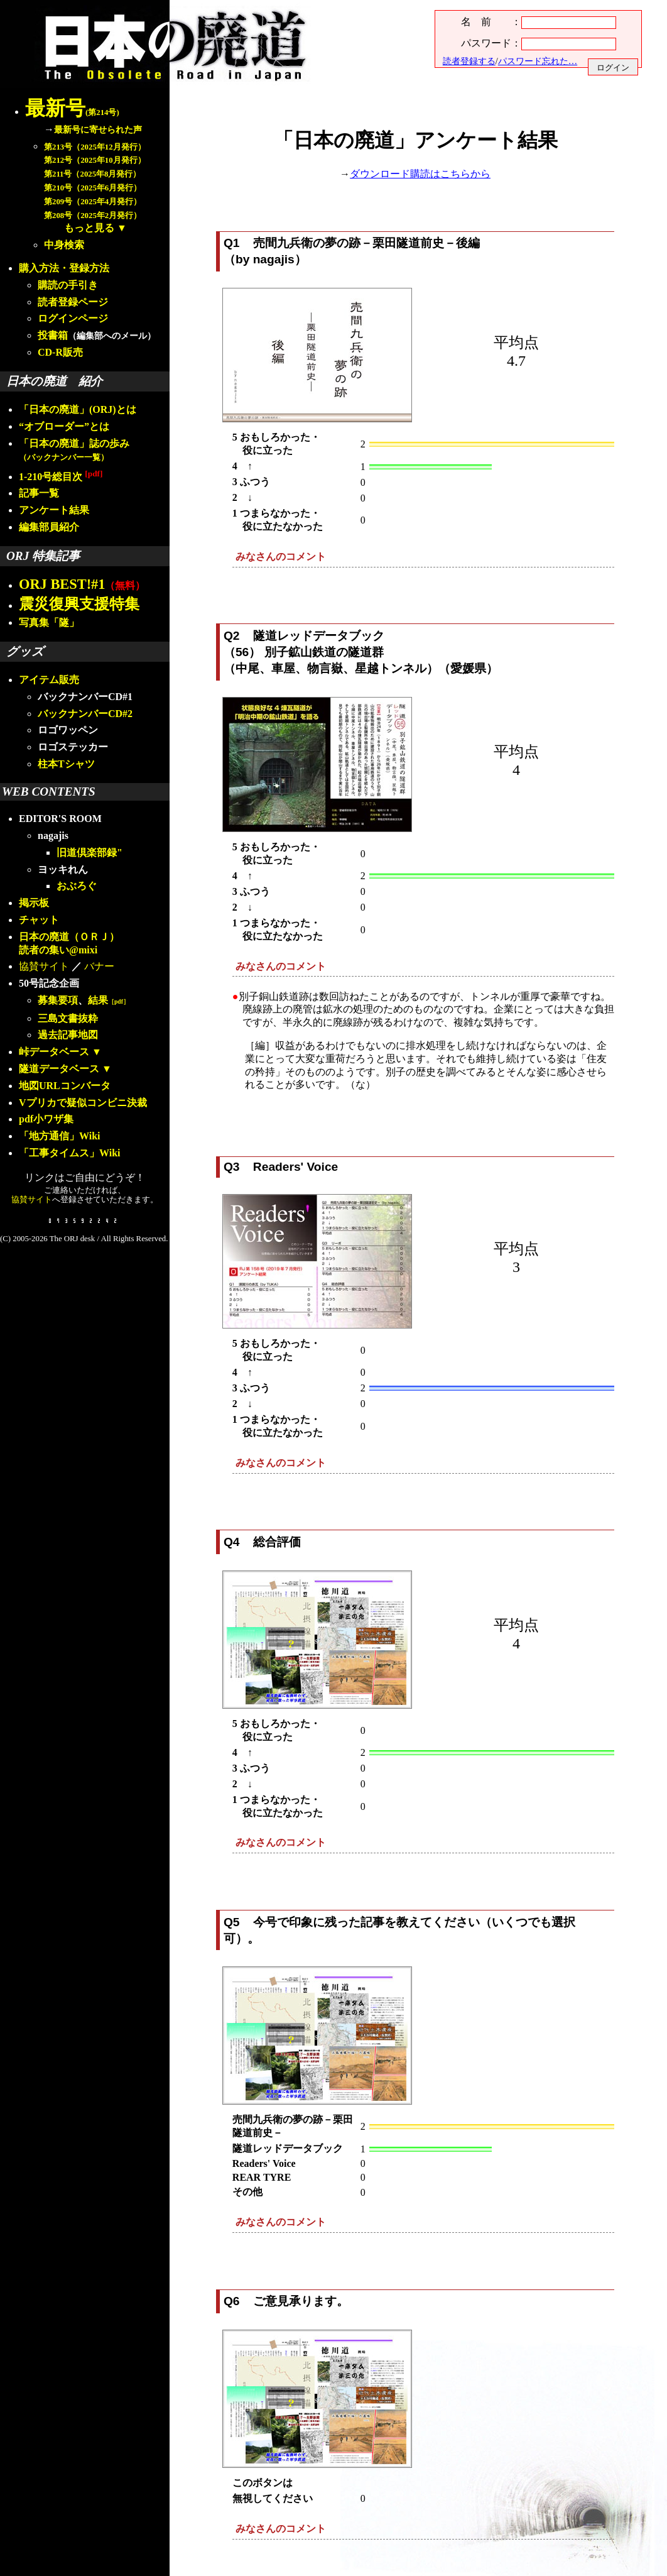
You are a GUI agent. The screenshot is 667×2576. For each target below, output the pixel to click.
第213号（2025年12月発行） (95, 147)
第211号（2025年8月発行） (92, 174)
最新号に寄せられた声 (98, 129)
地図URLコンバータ (65, 1085)
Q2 (232, 635)
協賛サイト (44, 966)
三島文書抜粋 (68, 1018)
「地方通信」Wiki (59, 1136)
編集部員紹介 (49, 527)
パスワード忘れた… (537, 61)
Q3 (232, 1166)
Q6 (232, 2301)
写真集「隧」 (49, 622)
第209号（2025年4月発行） (92, 201)
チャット (39, 919)
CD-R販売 (60, 352)
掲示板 (34, 902)
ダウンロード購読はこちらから (420, 173)
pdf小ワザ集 (46, 1119)
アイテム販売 (49, 679)
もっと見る (89, 227)
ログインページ (73, 318)
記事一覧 (39, 493)
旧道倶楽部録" (89, 852)
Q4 (232, 1541)
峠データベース (54, 1051)
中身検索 (64, 244)
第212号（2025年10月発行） (95, 160)
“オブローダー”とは (64, 426)
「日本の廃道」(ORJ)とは (77, 409)
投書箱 (53, 335)
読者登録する (469, 61)
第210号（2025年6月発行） (92, 188)
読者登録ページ (73, 302)
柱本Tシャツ (66, 764)
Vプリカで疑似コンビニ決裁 (83, 1102)
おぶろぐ (77, 885)
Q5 (232, 1922)
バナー (99, 966)
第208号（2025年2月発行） (92, 215)
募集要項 (58, 1000)
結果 (108, 1000)
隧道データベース (59, 1068)
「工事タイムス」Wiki (70, 1153)
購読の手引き (68, 285)
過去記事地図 (68, 1034)
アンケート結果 (54, 510)
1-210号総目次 (60, 476)
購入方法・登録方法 (64, 268)
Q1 (232, 242)
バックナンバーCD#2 (85, 713)
